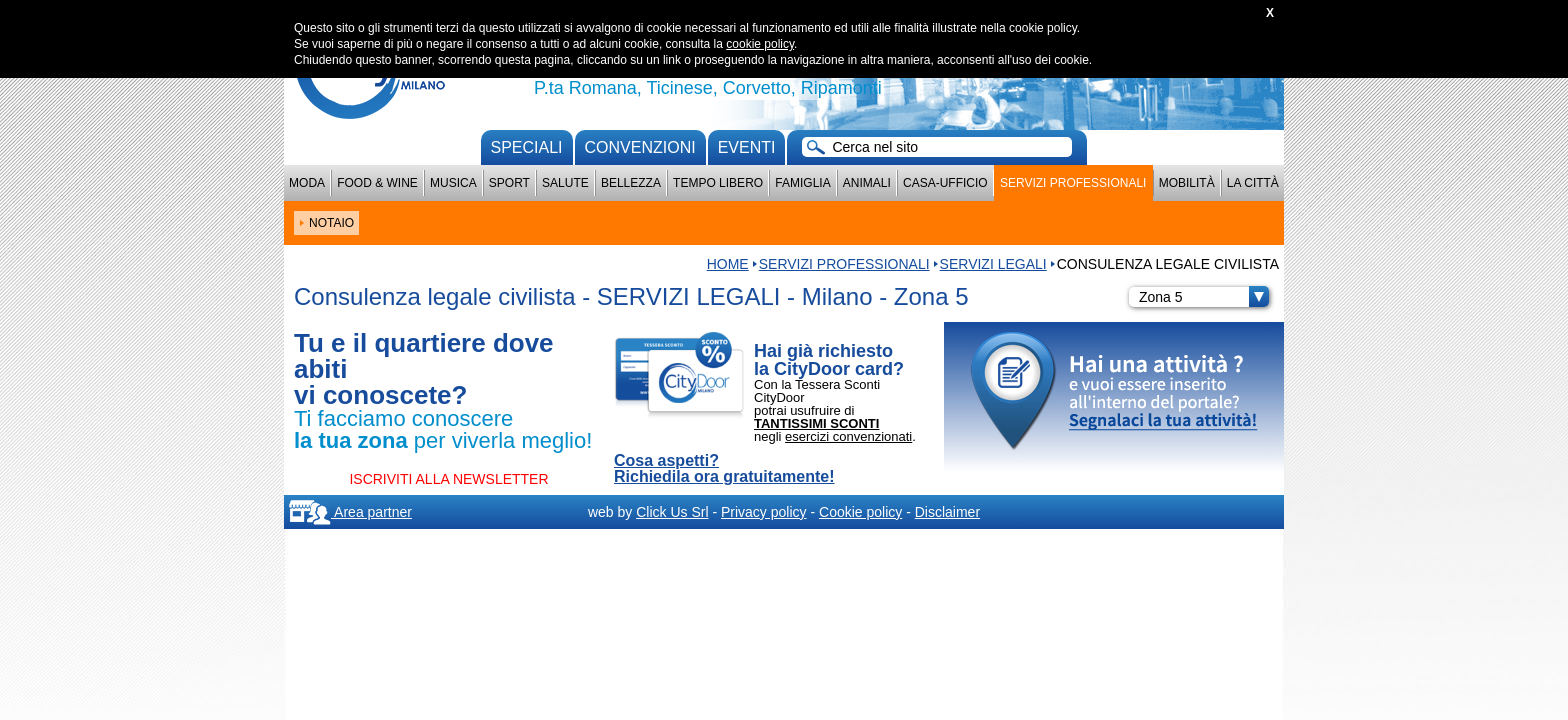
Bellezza (631, 183)
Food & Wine (377, 183)
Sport (509, 183)
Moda (307, 183)
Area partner (350, 512)
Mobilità (1187, 183)
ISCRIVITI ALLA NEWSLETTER (448, 479)
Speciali (527, 147)
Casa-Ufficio (945, 183)
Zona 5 (1204, 297)
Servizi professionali (1073, 183)
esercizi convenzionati (848, 436)
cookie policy (760, 44)
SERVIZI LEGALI (993, 264)
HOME (728, 264)
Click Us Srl (672, 512)
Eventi (747, 147)
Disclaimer (947, 512)
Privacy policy (764, 512)
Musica (453, 183)
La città (1253, 183)
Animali (867, 183)
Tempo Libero (718, 183)
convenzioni (640, 147)
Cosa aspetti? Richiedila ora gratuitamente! (724, 469)
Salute (565, 183)
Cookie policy (860, 512)
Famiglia (802, 183)
